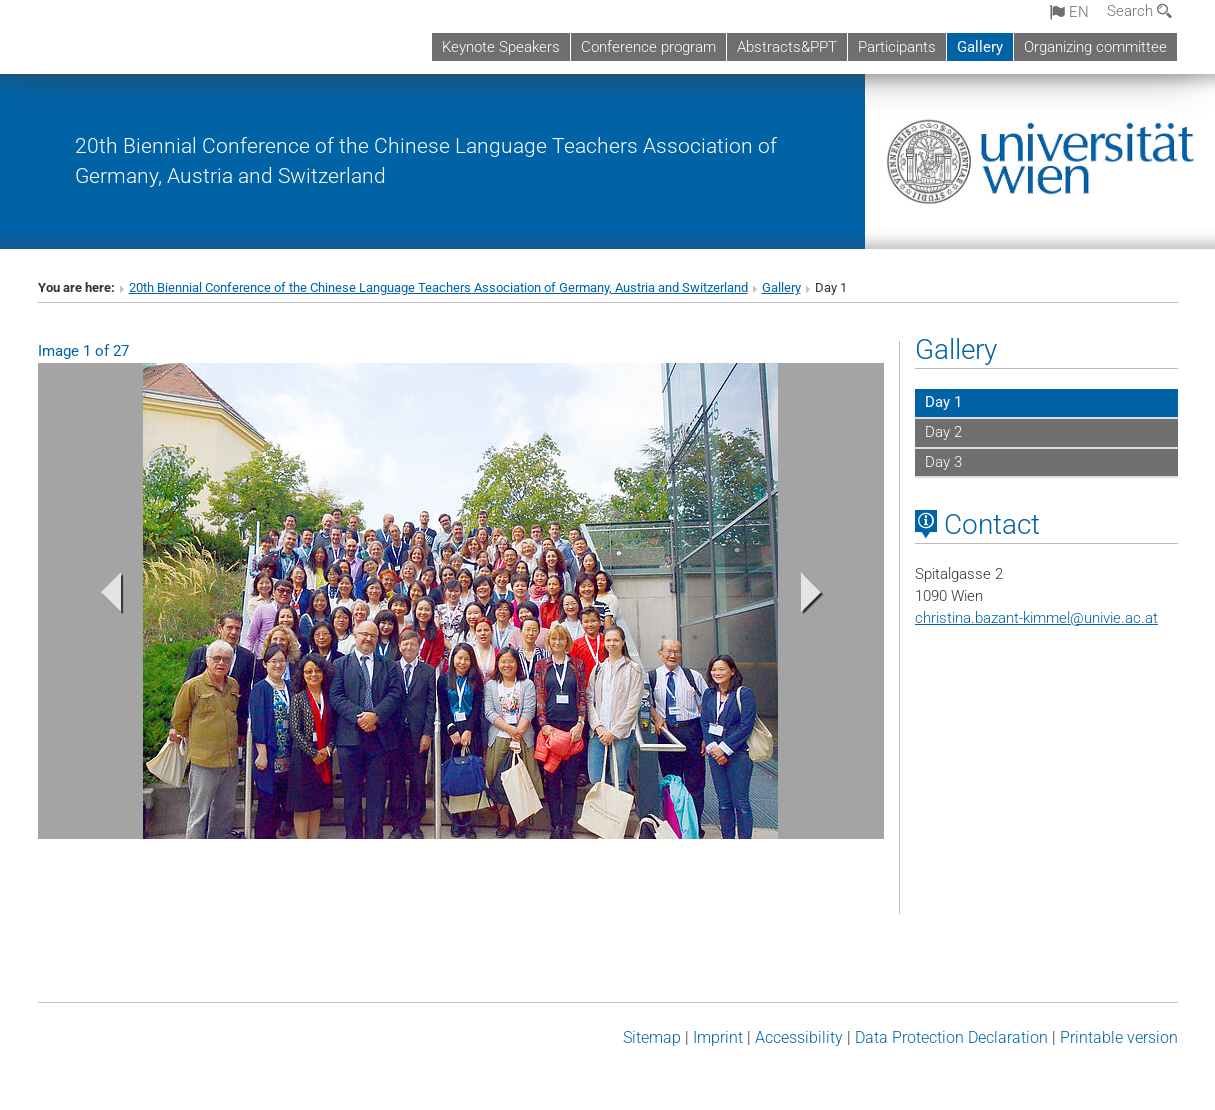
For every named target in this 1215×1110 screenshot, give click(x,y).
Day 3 (943, 462)
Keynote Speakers (501, 47)
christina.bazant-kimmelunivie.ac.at (1036, 618)
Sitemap (652, 1037)
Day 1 (943, 402)
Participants (897, 47)
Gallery (980, 47)
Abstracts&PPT (787, 47)
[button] (101, 597)
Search (1139, 11)
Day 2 (943, 432)
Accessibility (799, 1037)
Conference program (648, 47)
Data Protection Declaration (951, 1037)
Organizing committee (1095, 47)
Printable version (1119, 1037)
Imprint (718, 1037)
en (1069, 12)
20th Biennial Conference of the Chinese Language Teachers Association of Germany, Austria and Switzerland (438, 287)
